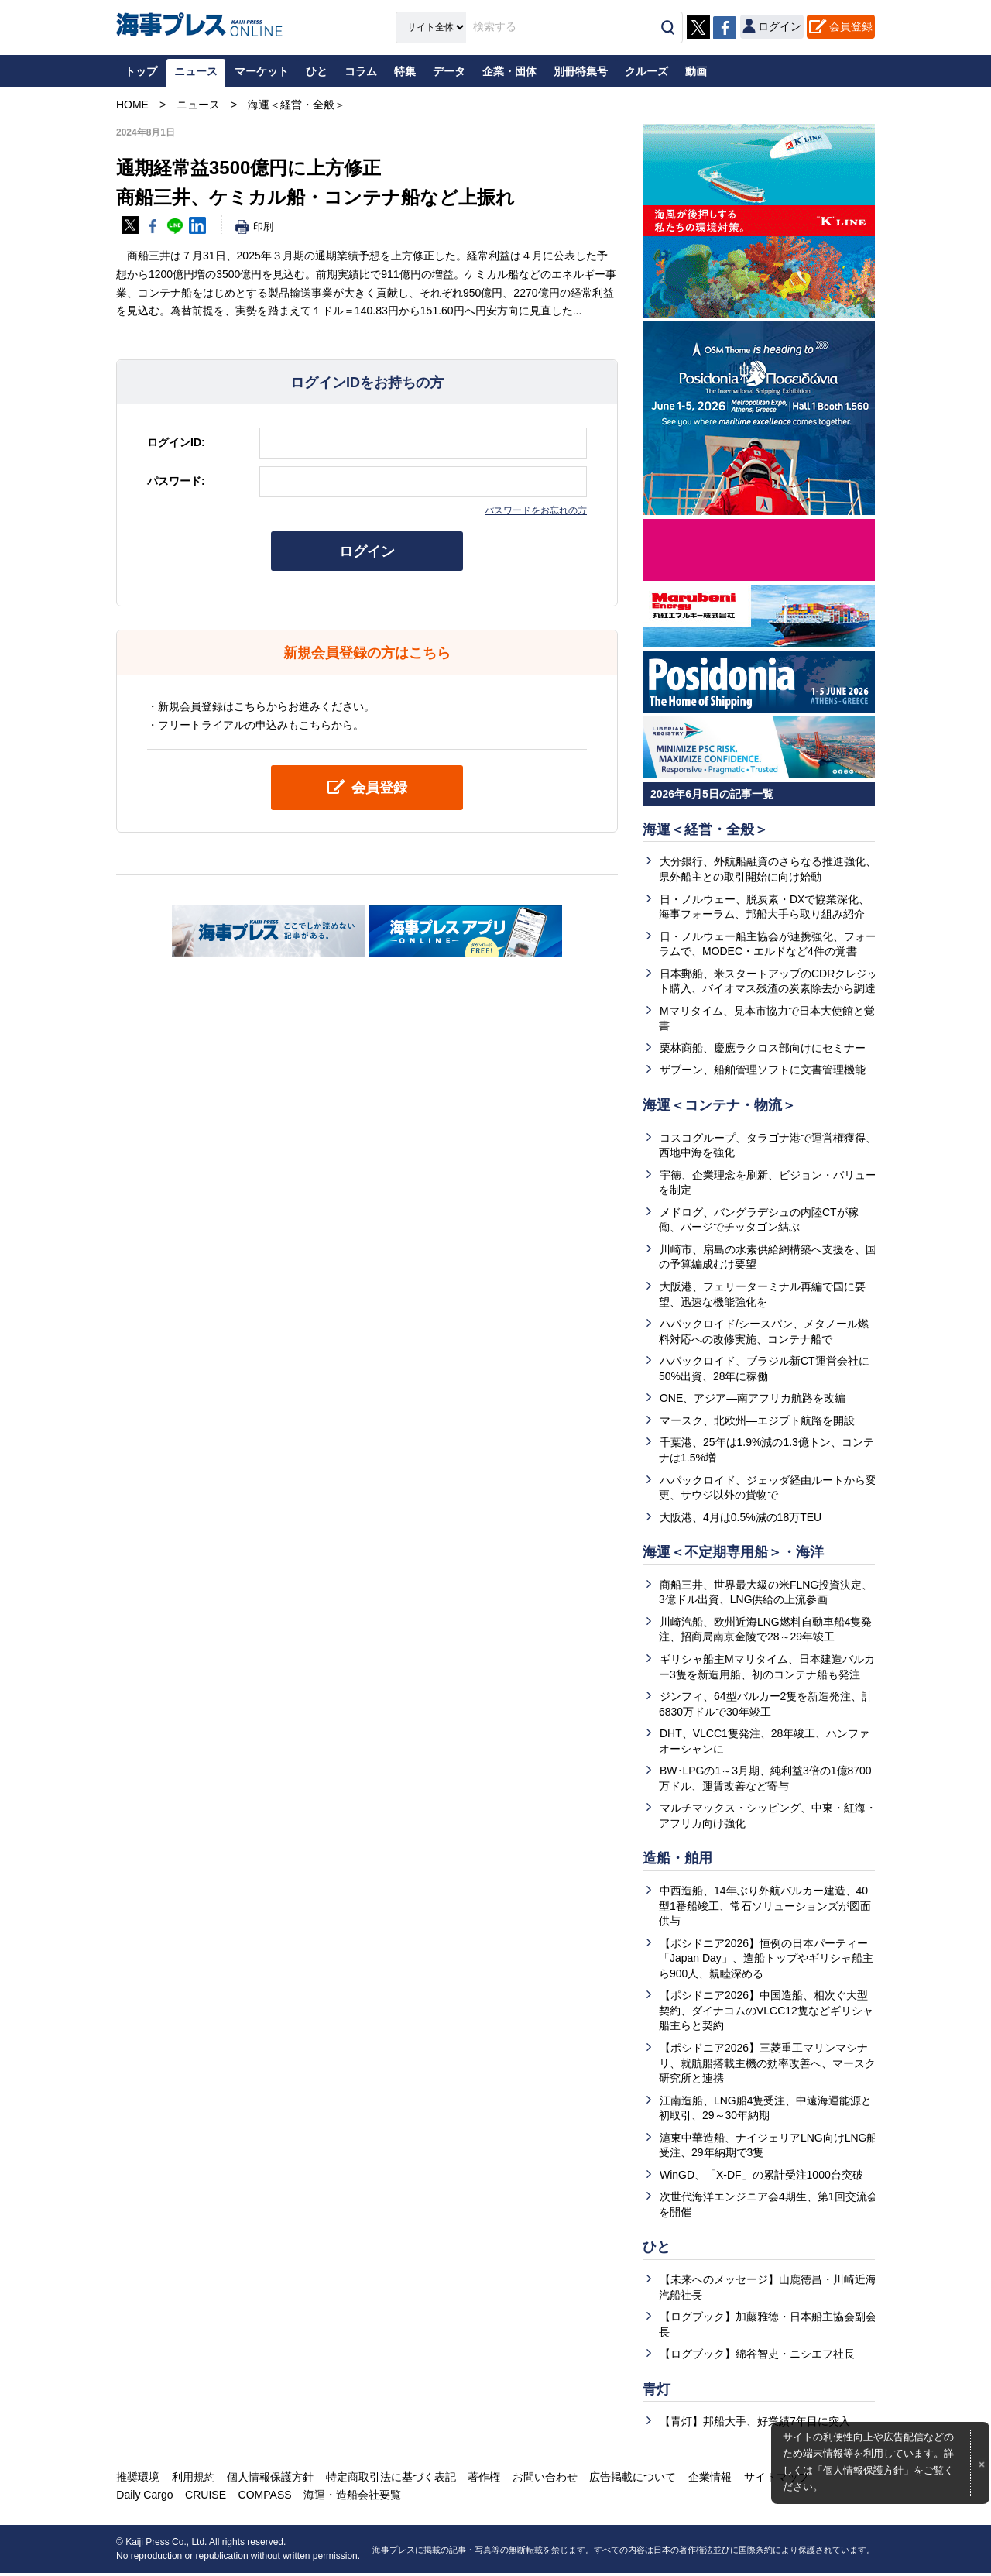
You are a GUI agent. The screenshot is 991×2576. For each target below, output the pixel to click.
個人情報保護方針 (863, 2470)
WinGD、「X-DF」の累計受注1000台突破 (761, 2177)
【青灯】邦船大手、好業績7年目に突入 (755, 2425)
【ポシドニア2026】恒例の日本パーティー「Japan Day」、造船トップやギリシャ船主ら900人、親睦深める (766, 1960)
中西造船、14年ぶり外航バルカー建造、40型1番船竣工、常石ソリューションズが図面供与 (765, 1908)
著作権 (482, 2480)
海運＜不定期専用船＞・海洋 (733, 1553)
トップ (141, 71)
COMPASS (263, 2498)
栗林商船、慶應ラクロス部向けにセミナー (763, 1048)
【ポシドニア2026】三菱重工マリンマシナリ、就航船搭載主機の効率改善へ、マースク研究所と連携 (767, 2065)
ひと (656, 2250)
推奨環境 (137, 2480)
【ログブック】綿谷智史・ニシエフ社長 (757, 2357)
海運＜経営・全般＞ (705, 829)
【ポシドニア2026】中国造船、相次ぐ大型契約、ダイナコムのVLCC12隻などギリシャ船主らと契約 (766, 2012)
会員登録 (851, 26)
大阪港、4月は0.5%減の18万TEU (740, 1518)
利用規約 (192, 2480)
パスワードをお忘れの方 (536, 510)
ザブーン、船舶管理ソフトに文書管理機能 (763, 1070)
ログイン (367, 551)
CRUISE (204, 2498)
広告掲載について (630, 2480)
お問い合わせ (542, 2480)
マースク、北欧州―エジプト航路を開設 (757, 1421)
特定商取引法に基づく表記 (389, 2480)
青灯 (656, 2392)
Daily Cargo (144, 2498)
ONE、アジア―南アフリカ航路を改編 (752, 1399)
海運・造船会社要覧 (350, 2498)
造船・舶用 (677, 1860)
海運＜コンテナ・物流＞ (719, 1106)
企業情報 (707, 2480)
